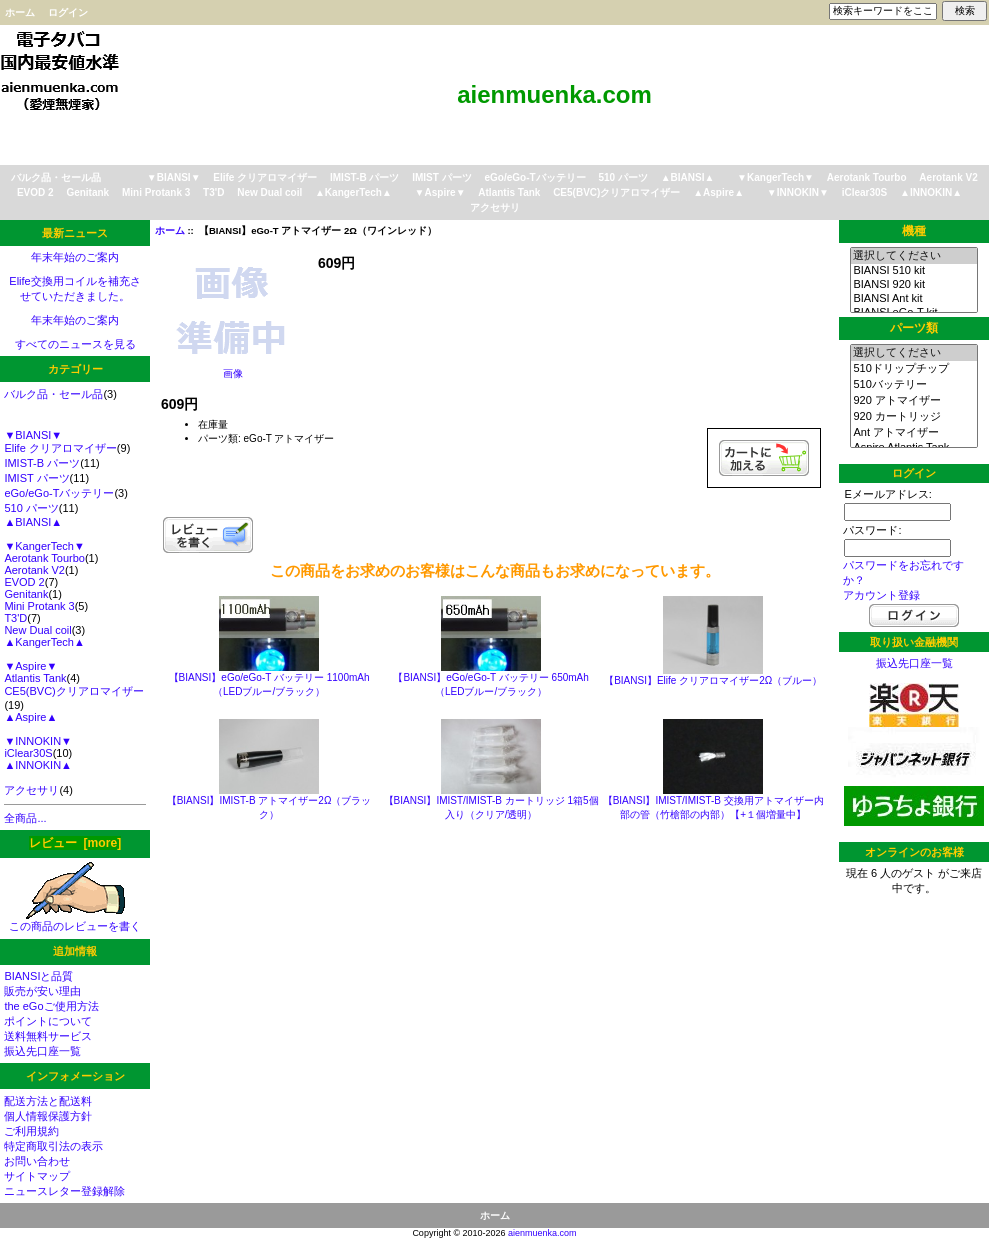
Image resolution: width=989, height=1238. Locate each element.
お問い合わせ (37, 1161)
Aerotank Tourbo (867, 177)
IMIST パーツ (441, 177)
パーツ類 (914, 328)
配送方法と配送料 (48, 1101)
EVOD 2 (35, 192)
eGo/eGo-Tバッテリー (534, 177)
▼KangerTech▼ (775, 177)
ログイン (68, 12)
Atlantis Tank (509, 192)
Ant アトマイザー (913, 433)
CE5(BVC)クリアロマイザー (616, 192)
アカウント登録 (881, 595)
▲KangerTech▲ (353, 192)
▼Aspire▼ (440, 192)
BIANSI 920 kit (913, 285)
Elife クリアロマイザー (265, 177)
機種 (914, 231)
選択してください (913, 256)
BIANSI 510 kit (913, 271)
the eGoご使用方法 (51, 1006)
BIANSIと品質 (38, 976)
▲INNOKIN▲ (931, 192)
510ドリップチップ (913, 369)
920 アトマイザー (913, 401)
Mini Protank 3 (156, 192)
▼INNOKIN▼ (798, 192)
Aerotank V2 (948, 177)
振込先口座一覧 (42, 1051)
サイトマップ (37, 1176)
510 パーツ (622, 177)
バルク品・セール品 (56, 177)
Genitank (87, 192)
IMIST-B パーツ (364, 177)
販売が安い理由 (42, 991)
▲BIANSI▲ (688, 177)
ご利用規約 (31, 1131)
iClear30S (865, 192)
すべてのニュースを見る (75, 344)
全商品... (25, 818)
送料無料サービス (48, 1036)
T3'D (213, 192)
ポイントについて (48, 1021)
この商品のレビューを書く (75, 920)
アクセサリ (495, 207)
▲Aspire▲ (718, 192)
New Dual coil (269, 192)
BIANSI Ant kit (913, 299)
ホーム (20, 12)
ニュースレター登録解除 (64, 1191)
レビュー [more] (75, 843)
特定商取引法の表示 (53, 1146)
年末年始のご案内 (75, 257)
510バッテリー (913, 385)
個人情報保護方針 (48, 1116)
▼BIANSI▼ (174, 177)
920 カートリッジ (913, 417)
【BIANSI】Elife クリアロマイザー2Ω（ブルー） (713, 680)
